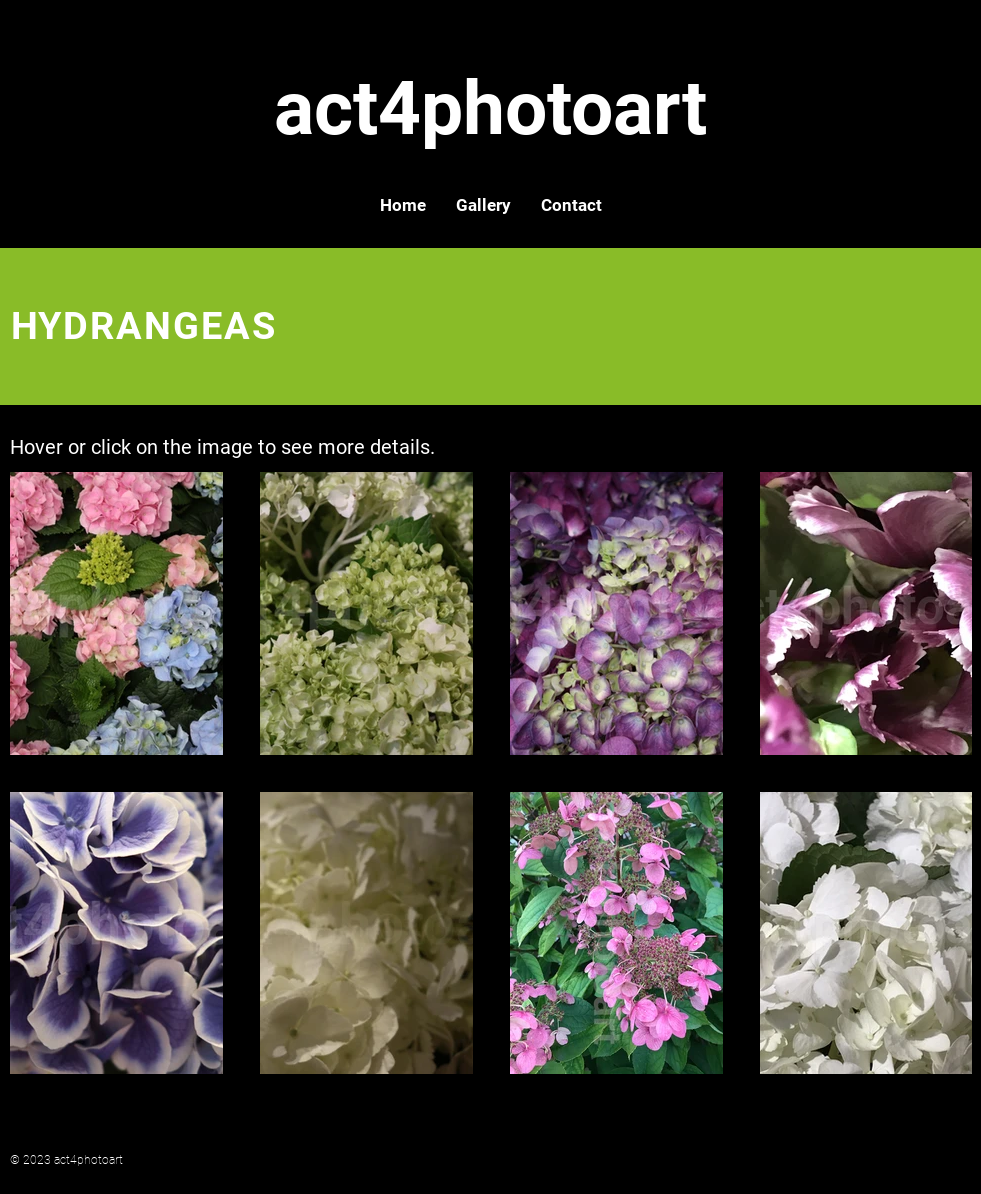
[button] (483, 205)
